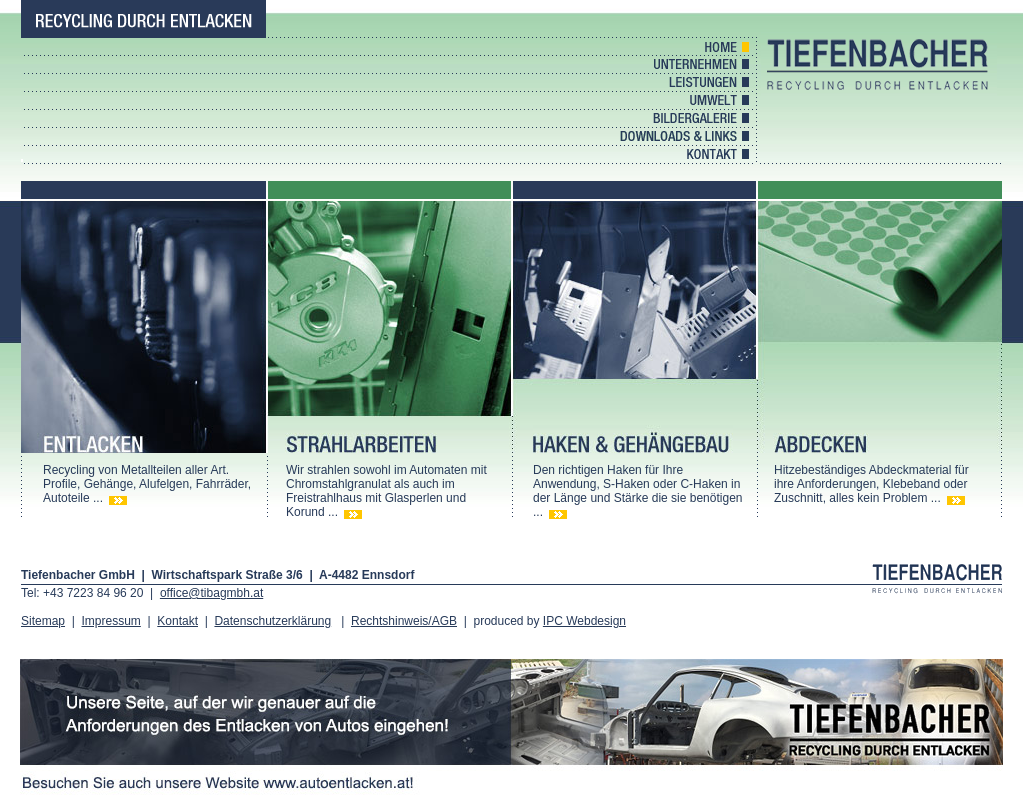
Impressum (110, 621)
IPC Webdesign (584, 621)
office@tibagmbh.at (211, 593)
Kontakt (177, 621)
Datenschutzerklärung (272, 621)
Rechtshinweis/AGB (404, 621)
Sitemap (43, 621)
